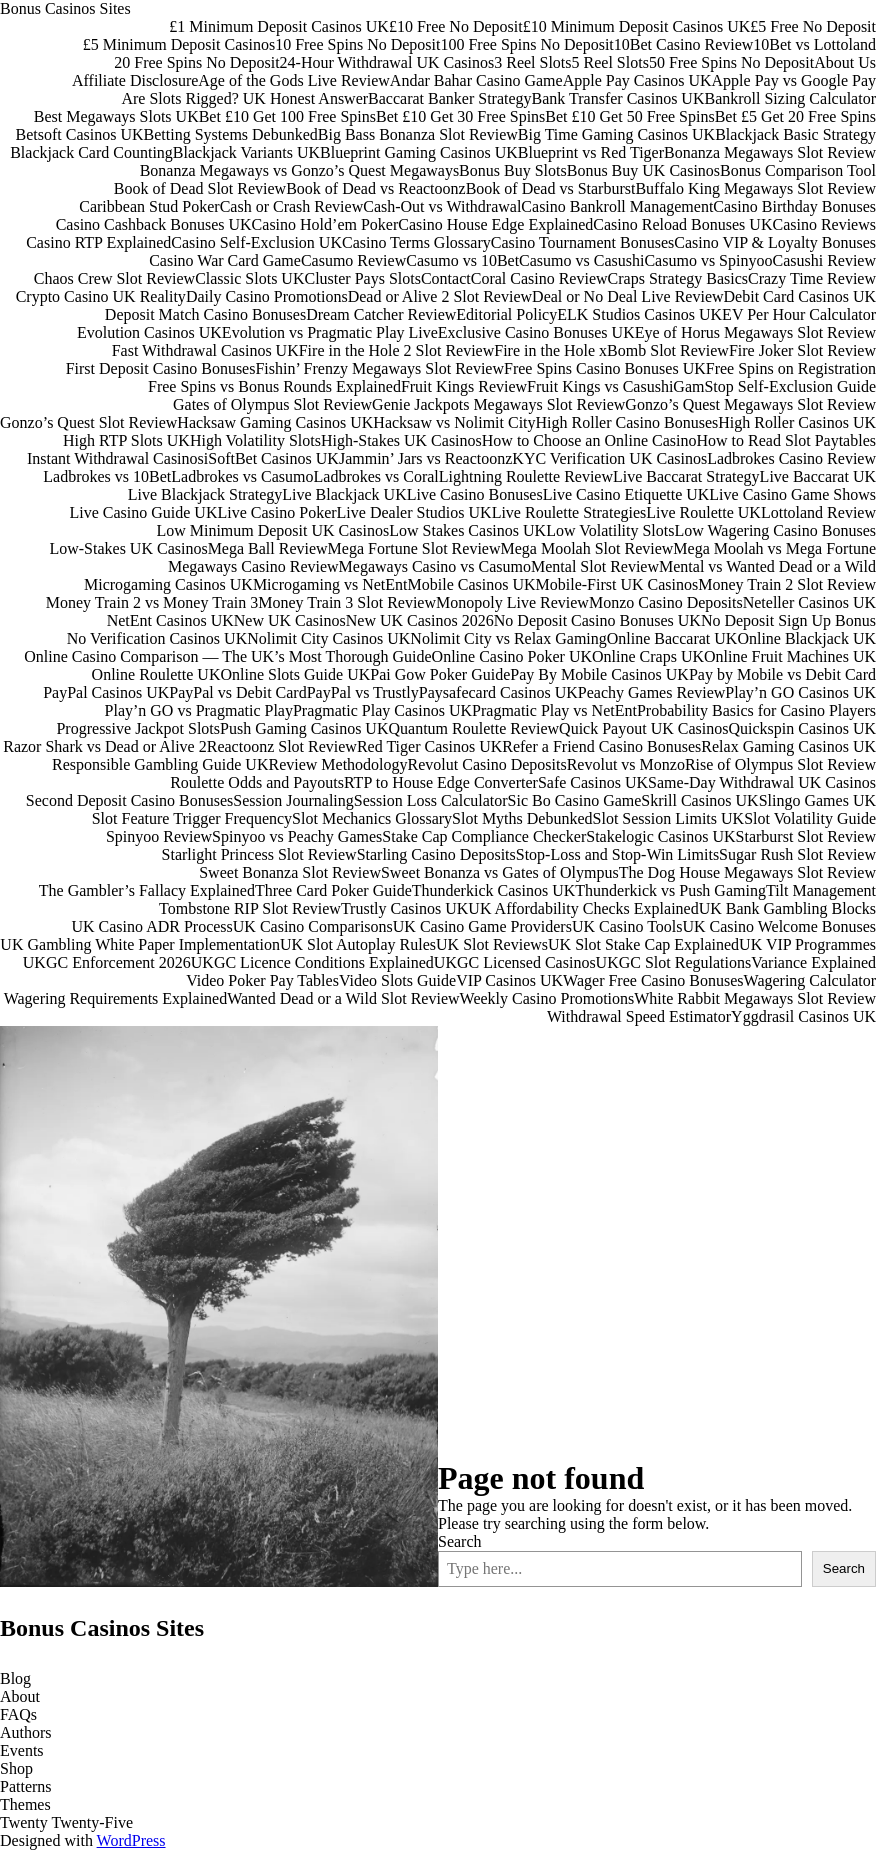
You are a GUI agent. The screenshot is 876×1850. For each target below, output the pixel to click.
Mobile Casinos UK (472, 584)
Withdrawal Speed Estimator (639, 1016)
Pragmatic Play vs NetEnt (554, 710)
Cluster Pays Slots (362, 278)
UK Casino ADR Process (151, 926)
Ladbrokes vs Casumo (242, 476)
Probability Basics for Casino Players (756, 710)
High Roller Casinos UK (797, 422)
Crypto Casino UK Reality (101, 296)
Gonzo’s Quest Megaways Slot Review (750, 404)
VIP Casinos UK (509, 980)
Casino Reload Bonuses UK (682, 224)
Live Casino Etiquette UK (626, 494)
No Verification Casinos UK (157, 638)
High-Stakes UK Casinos (401, 440)
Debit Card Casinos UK (800, 296)
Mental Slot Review (595, 566)
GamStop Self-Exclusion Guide (774, 386)
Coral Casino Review (539, 278)
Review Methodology (337, 764)
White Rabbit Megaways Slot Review (755, 998)
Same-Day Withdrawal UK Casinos (762, 782)
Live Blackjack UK (344, 494)
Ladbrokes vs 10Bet (107, 476)
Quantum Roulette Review (473, 728)
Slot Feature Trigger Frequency (192, 818)
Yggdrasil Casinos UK (803, 1016)
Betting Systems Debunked (231, 134)
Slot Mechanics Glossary (372, 818)
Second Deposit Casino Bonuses (130, 800)
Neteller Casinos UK (809, 602)
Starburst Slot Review (806, 836)
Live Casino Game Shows (792, 494)
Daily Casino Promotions (267, 296)
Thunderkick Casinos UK (494, 890)
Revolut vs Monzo (626, 764)
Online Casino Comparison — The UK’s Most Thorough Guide (227, 656)
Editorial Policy (506, 314)
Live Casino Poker (276, 512)
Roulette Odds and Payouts (257, 782)
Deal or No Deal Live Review (627, 296)
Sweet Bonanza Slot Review (290, 872)
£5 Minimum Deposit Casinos (179, 44)
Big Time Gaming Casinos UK (616, 134)
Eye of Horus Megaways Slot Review (755, 332)
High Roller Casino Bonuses (627, 422)
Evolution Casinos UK (149, 332)
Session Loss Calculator (431, 800)
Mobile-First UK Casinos (617, 584)
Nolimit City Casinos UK (328, 638)
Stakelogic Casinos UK (660, 836)
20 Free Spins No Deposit (196, 62)
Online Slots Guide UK (295, 674)
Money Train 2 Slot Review (787, 584)
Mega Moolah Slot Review (586, 548)
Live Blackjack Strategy (205, 494)
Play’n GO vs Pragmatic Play (199, 710)
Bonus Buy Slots (513, 170)
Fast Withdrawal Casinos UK (205, 350)
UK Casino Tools (627, 926)
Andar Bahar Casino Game (476, 80)
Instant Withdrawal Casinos (115, 458)
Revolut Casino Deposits (487, 764)
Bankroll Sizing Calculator (790, 98)
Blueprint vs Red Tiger (591, 152)
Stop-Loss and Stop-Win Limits (617, 854)
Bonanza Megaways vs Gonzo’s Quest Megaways (299, 170)
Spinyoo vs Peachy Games (297, 836)
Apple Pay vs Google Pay (794, 80)
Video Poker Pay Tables (262, 980)
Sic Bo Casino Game (575, 800)
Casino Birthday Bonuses (794, 206)
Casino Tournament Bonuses (582, 242)
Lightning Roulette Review (526, 476)
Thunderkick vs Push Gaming (670, 890)
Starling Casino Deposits (436, 854)
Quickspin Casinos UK (802, 728)
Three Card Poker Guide (333, 890)
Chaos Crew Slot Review (114, 278)
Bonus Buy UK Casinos (643, 170)
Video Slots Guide (397, 980)
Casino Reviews (824, 224)
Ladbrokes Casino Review (791, 458)
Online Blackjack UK (806, 638)
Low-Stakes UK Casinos (128, 548)
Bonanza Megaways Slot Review (770, 152)
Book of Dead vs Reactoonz (376, 188)
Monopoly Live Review (512, 602)
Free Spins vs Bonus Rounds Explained (274, 386)
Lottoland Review (818, 512)
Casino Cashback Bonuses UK (154, 224)
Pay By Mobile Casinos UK (599, 674)
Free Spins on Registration (791, 368)
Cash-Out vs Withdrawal (442, 206)
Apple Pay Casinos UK (637, 80)
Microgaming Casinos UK (168, 584)
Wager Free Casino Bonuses (653, 980)
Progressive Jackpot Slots (138, 728)
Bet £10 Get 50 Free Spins (629, 116)
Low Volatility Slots (610, 530)
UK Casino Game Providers (482, 926)
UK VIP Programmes (807, 944)
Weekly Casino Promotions (547, 998)
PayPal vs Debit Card (237, 692)
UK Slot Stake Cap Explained (643, 944)
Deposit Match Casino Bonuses (205, 314)
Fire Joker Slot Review (802, 350)
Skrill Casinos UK (699, 800)
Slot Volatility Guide (810, 818)
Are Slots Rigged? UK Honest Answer (244, 98)
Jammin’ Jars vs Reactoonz (425, 458)
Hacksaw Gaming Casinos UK (275, 422)
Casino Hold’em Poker (325, 224)
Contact (446, 278)
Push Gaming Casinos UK (304, 728)
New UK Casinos (290, 620)
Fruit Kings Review (464, 386)
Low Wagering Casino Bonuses (775, 530)
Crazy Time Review (812, 278)
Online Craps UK (648, 656)
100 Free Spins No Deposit (526, 44)
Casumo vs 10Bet (462, 260)
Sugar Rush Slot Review (797, 854)
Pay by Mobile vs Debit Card (782, 674)
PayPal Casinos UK (106, 692)
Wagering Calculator (810, 980)
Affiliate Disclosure (135, 80)
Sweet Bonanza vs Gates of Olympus (500, 872)
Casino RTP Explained (98, 242)
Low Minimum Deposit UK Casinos (272, 530)
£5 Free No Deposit (813, 26)
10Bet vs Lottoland (814, 44)
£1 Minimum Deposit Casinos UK (279, 26)
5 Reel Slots (610, 62)
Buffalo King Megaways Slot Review (755, 188)
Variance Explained (813, 962)
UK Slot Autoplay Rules (358, 944)
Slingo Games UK (817, 800)
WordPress (131, 1840)
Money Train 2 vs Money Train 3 (152, 602)
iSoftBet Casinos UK (271, 458)
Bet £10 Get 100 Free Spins (287, 116)
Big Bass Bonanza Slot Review (418, 134)
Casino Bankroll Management (617, 206)
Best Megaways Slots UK (116, 116)
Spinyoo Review (159, 836)
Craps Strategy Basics (678, 278)
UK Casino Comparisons (313, 926)
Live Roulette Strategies (569, 512)
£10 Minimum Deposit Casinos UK (637, 26)
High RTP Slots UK (126, 440)
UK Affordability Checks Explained (583, 908)
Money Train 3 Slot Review (347, 602)
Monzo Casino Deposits (666, 602)
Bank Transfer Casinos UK (618, 98)
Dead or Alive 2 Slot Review (440, 296)
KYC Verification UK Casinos (609, 458)
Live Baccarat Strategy (686, 476)
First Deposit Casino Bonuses (161, 368)
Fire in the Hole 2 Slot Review (397, 350)
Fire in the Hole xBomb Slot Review (611, 350)
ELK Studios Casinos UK (639, 314)
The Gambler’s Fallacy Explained (147, 890)
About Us (845, 62)
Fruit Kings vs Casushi (600, 386)
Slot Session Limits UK (669, 818)
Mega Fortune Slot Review (414, 548)
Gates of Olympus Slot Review (272, 404)
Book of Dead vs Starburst (551, 188)
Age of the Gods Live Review (294, 80)
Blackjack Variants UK (246, 152)
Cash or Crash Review (292, 206)
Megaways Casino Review (253, 566)
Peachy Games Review (652, 692)
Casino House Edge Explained (495, 224)
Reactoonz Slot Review (282, 746)
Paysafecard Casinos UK (498, 692)
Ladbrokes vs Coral (376, 476)
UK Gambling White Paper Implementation (140, 944)
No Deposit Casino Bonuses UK (597, 620)
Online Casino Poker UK (512, 656)
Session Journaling (293, 800)
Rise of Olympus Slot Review (780, 764)
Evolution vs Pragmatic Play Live (330, 332)
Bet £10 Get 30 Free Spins (460, 116)
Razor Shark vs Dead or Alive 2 (105, 746)
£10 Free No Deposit (456, 26)
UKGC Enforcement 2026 (107, 962)
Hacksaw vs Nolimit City (454, 422)
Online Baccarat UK (672, 638)
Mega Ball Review (268, 548)
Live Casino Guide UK (143, 512)
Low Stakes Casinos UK (467, 530)
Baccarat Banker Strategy (449, 98)
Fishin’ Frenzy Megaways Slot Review (379, 368)
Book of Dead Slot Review (200, 188)
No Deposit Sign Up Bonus (788, 620)
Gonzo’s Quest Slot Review (88, 422)
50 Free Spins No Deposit (731, 62)
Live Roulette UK (703, 512)
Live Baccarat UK (818, 476)
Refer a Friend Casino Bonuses (601, 746)
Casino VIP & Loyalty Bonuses (775, 242)
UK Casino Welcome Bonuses (779, 926)
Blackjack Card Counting (91, 152)
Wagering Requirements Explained (116, 998)
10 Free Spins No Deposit (357, 44)
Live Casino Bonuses (475, 494)
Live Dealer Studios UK (414, 512)
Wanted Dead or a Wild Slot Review (343, 998)
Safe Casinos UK (593, 782)
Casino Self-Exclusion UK (256, 242)
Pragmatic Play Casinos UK (382, 710)
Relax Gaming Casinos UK (788, 746)
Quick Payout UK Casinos (643, 728)
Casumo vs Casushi (581, 260)
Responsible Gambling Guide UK (160, 764)
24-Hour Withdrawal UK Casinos (387, 62)
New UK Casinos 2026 (420, 620)
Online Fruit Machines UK (790, 656)
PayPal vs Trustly (363, 692)
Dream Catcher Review (381, 314)
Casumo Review (353, 260)
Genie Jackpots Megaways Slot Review (498, 404)
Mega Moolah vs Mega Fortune (774, 548)
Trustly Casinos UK (404, 908)
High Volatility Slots (255, 440)
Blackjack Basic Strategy (795, 134)
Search (460, 1541)
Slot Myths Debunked (522, 818)
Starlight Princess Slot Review (259, 854)
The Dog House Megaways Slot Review (747, 872)
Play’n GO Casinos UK (800, 692)
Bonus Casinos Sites (65, 8)
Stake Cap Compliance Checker (484, 836)
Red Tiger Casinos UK (429, 746)
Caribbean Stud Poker (149, 206)
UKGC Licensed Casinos (515, 962)
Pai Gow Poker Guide (440, 674)
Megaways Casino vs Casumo (435, 566)
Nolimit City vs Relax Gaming (508, 638)
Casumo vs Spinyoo (708, 260)
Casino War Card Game (225, 260)
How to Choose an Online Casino (589, 440)
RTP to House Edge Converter (441, 782)
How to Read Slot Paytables (786, 440)
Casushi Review (824, 260)
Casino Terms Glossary (416, 242)
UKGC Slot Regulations (674, 962)
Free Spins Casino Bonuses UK (605, 368)
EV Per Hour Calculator (799, 314)
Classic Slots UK (249, 278)
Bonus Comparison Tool (798, 170)
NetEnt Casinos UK (170, 620)
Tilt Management (821, 890)
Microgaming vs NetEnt (330, 584)
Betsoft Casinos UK (80, 134)
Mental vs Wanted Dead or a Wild (767, 566)
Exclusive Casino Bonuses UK (536, 332)
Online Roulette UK (156, 674)
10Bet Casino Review (684, 44)
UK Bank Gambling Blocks (787, 908)
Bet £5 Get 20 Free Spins (795, 116)
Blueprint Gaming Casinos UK (419, 152)
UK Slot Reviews (492, 944)
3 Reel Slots (532, 62)
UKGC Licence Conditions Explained (312, 962)
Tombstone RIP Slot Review (250, 908)
